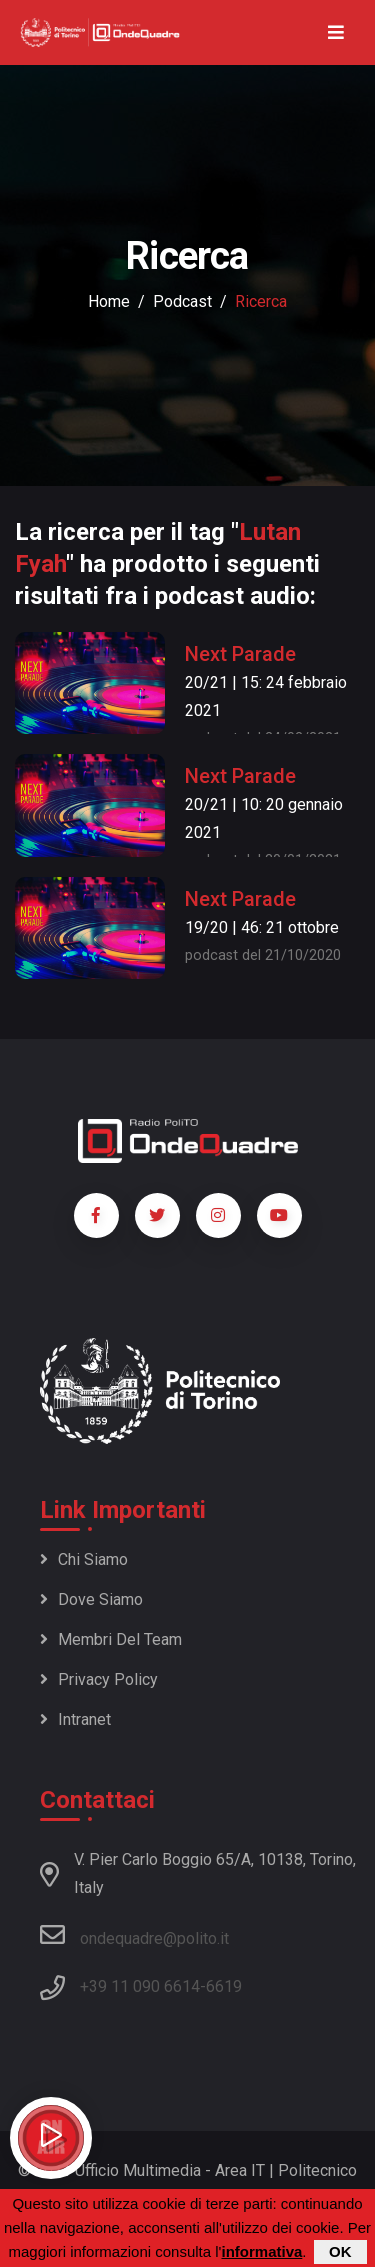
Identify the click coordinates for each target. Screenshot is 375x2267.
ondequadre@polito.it (134, 1935)
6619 (224, 1986)
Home (109, 301)
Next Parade (240, 654)
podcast (182, 301)
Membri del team (111, 1639)
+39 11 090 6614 (140, 1986)
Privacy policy (99, 1679)
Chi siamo (84, 1559)
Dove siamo (91, 1599)
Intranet (75, 1719)
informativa (261, 2252)
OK (340, 2252)
